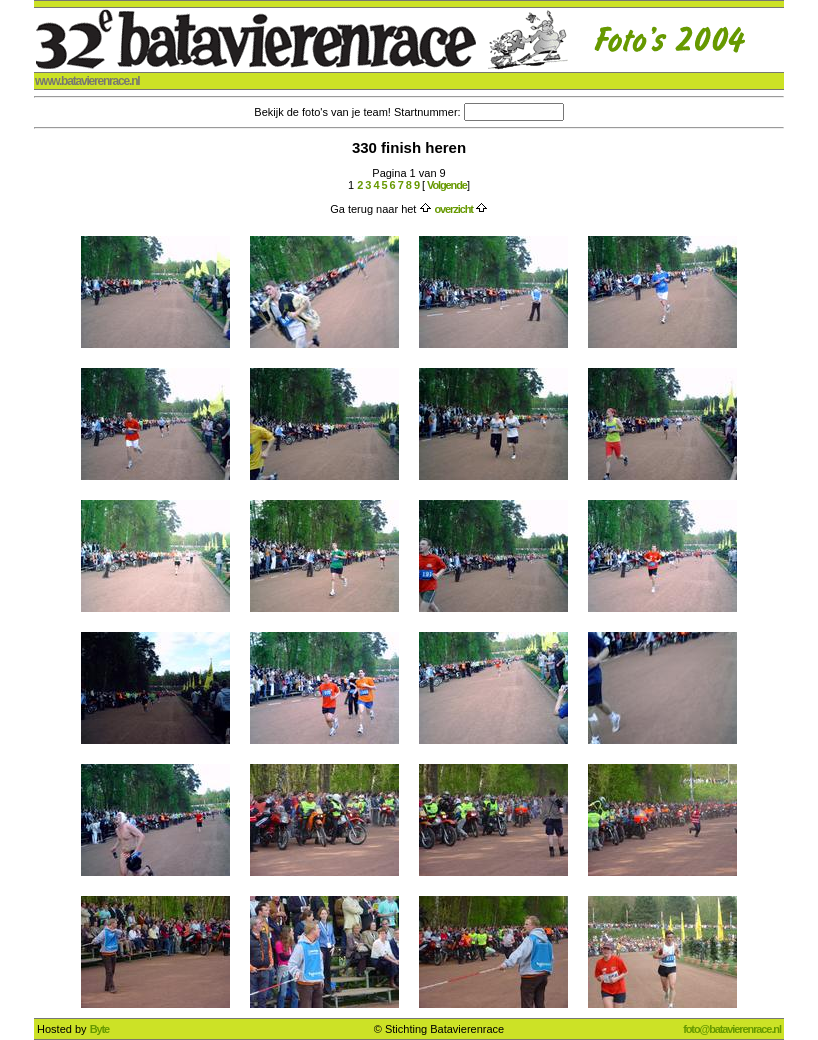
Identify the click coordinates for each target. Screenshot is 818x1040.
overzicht (453, 209)
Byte (99, 1029)
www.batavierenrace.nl (87, 81)
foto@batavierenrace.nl (732, 1029)
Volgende (446, 185)
